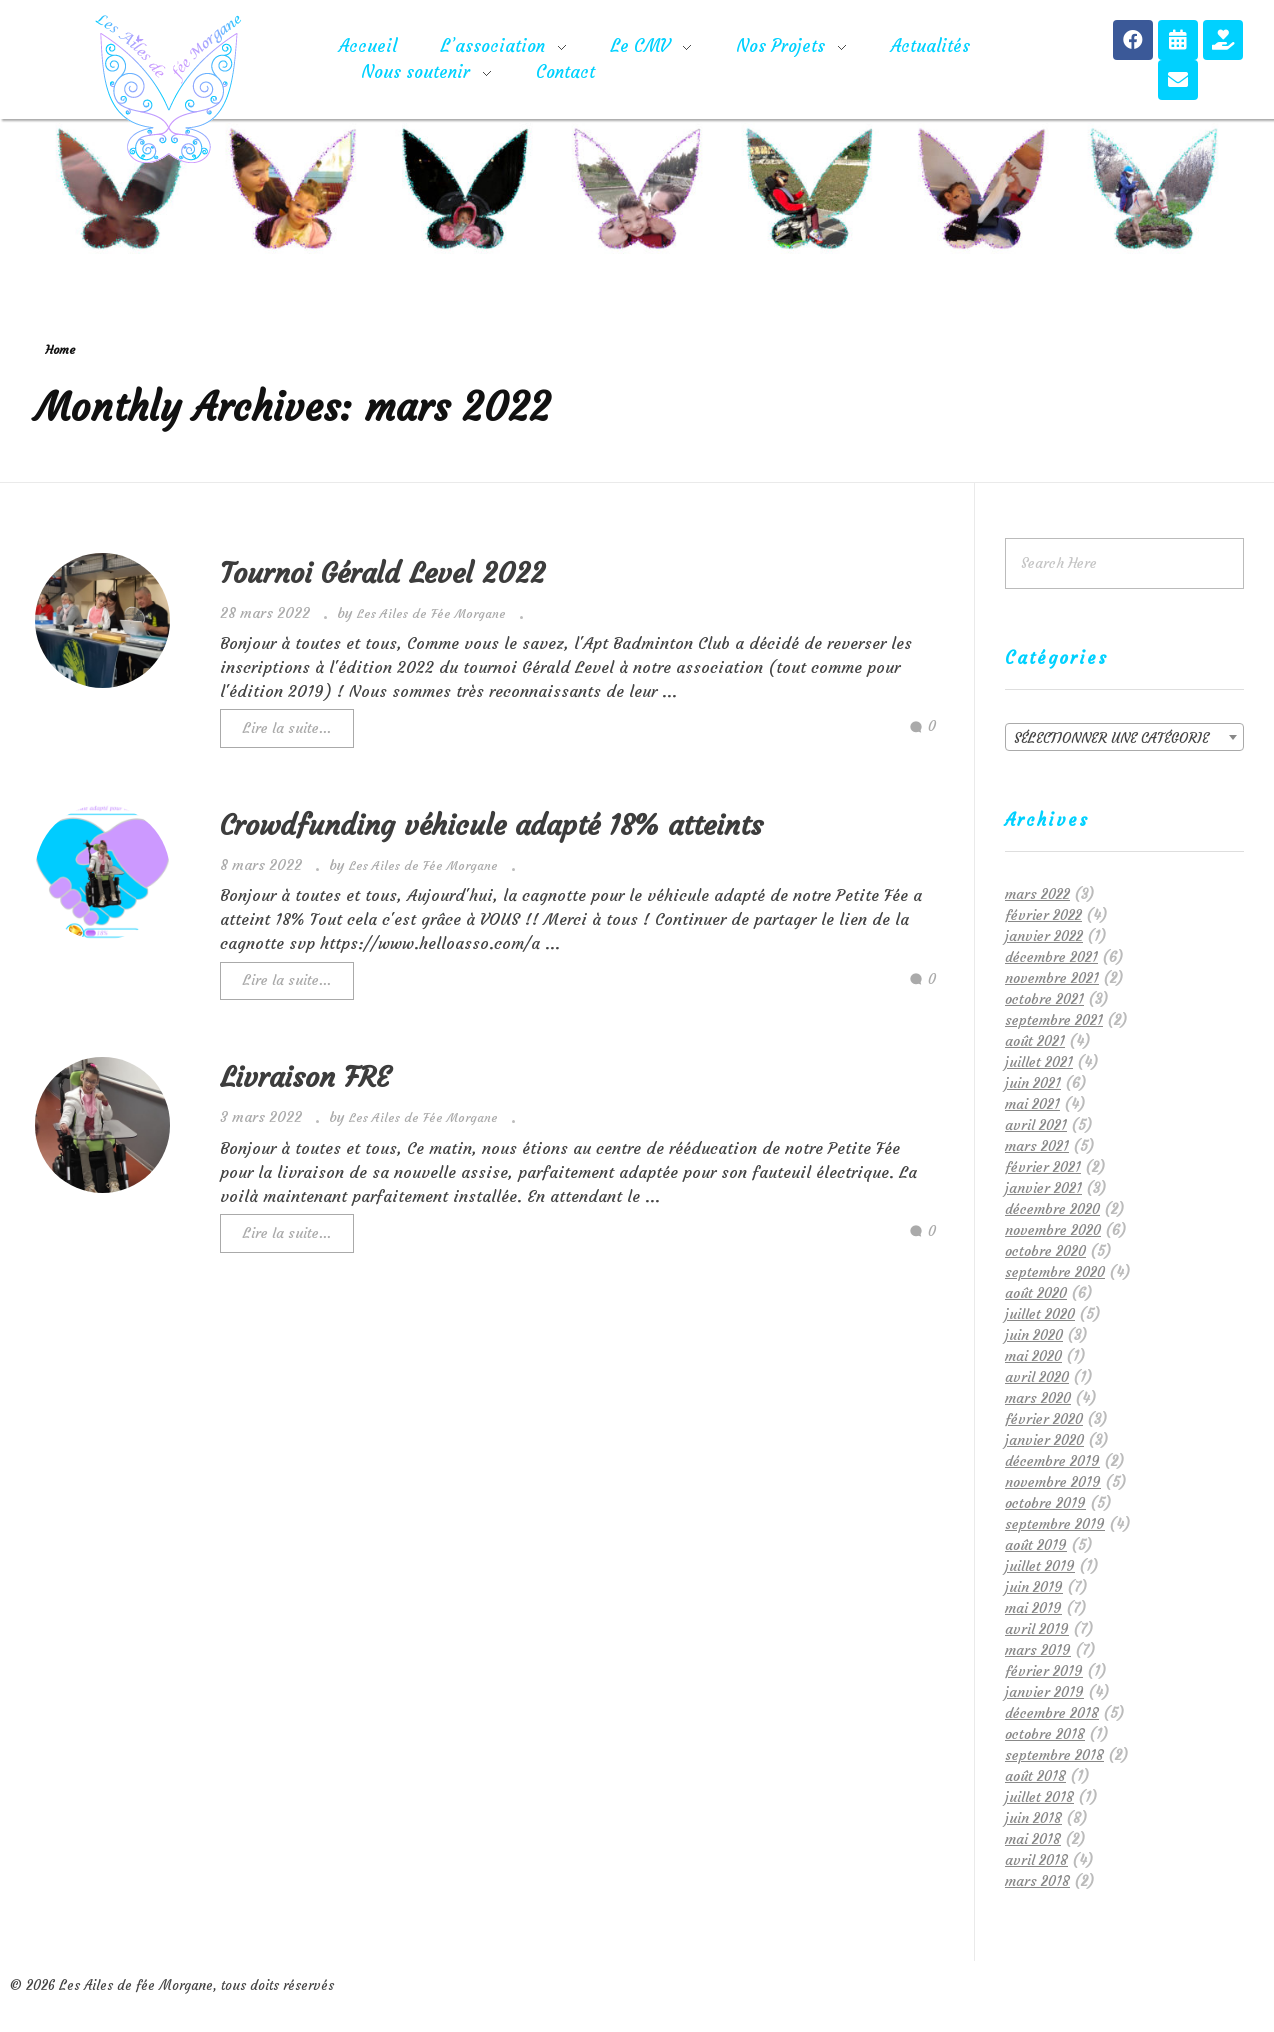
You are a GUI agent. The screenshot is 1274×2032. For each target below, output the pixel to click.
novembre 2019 (1053, 1482)
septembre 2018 (1054, 1755)
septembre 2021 (1054, 1020)
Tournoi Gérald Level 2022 (382, 573)
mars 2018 (1037, 1881)
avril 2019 (1037, 1629)
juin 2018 (1033, 1818)
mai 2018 (1033, 1839)
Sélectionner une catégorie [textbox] (1111, 738)
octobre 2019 (1045, 1503)
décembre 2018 (1052, 1713)
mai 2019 (1033, 1608)
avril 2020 (1037, 1377)
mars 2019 (1038, 1650)
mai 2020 (1033, 1356)
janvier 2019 (1044, 1692)
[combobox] (1124, 737)
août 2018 (1035, 1776)
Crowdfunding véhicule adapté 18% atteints (491, 825)
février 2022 (1043, 915)
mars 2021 (1037, 1146)
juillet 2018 (1039, 1797)
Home (60, 349)
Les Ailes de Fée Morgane (433, 613)
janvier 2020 (1044, 1440)
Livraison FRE (305, 1077)
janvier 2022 (1044, 936)
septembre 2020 (1055, 1272)
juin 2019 (1034, 1587)
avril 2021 (1036, 1125)
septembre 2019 (1055, 1524)
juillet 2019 (1040, 1566)
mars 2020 (1038, 1398)
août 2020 (1036, 1293)
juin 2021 (1033, 1083)
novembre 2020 (1053, 1230)
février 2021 (1043, 1167)
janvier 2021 (1043, 1188)
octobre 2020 (1045, 1251)
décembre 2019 (1052, 1461)
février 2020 (1044, 1419)
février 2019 (1044, 1671)
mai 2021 (1032, 1104)
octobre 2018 (1045, 1734)
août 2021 (1035, 1041)
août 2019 (1036, 1545)
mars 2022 (1037, 894)
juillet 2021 (1039, 1062)
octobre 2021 (1044, 999)
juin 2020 (1034, 1335)
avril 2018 (1036, 1860)
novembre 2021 (1052, 978)
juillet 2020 (1040, 1314)
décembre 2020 (1052, 1209)
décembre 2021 (1051, 957)
